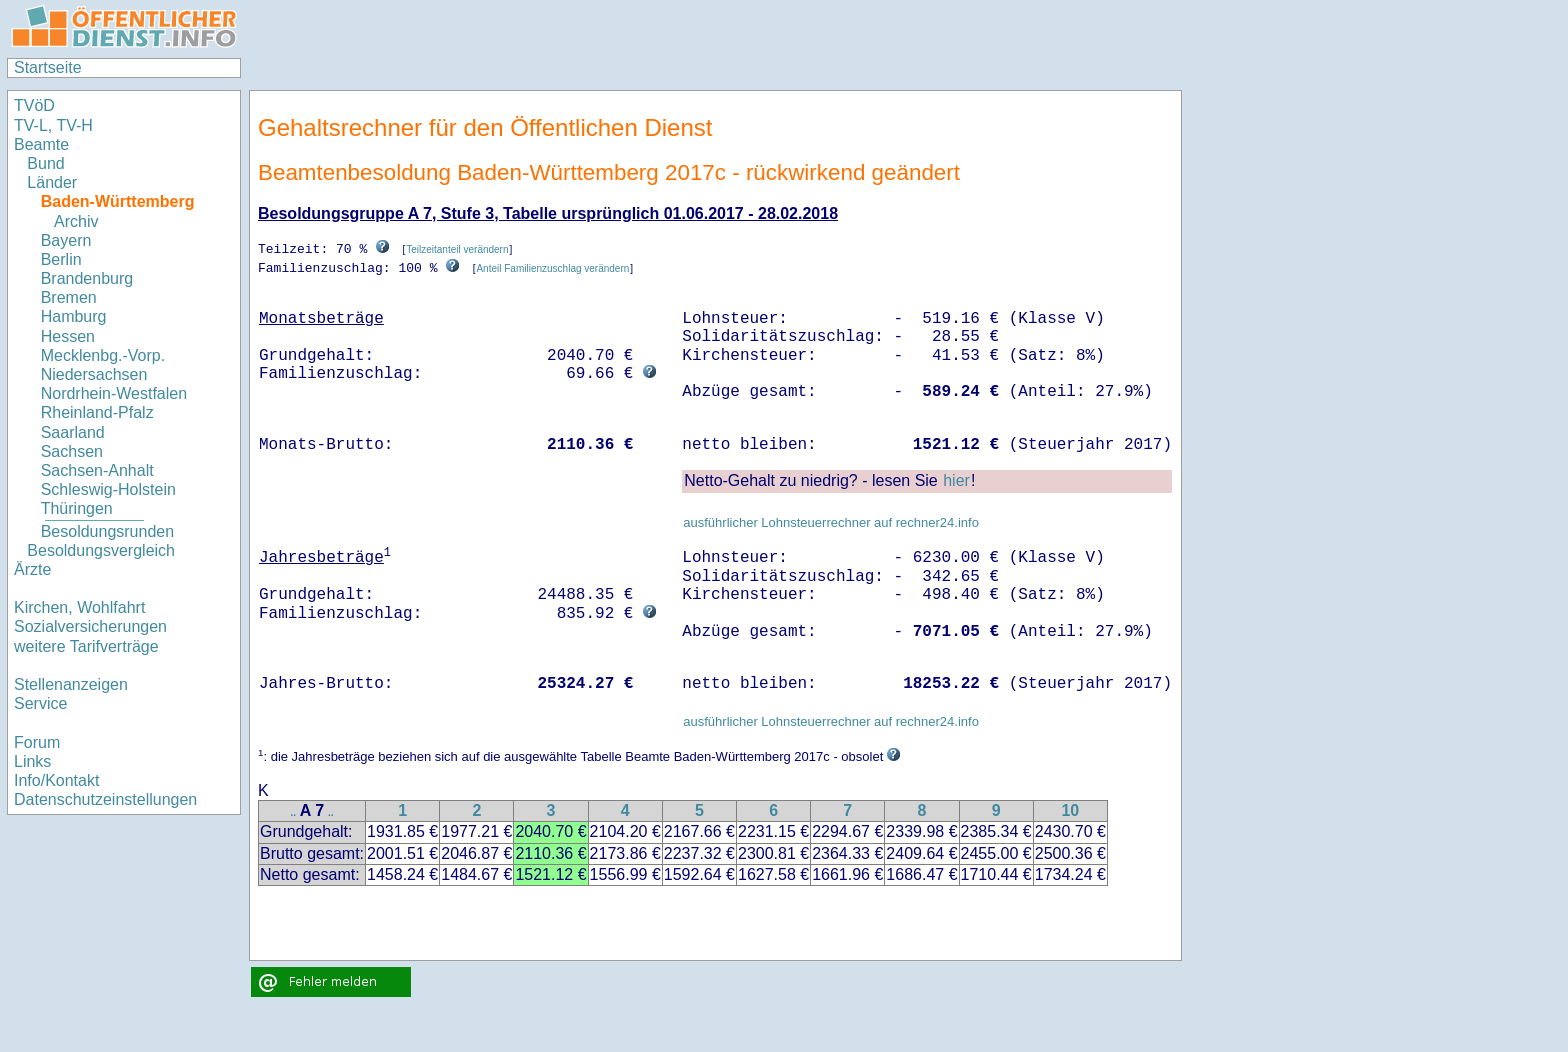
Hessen (68, 336)
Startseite (48, 67)
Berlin (61, 259)
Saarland (73, 432)
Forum (37, 742)
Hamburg (74, 316)
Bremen (69, 297)
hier (956, 479)
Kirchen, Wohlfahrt (79, 607)
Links (32, 761)
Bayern (66, 240)
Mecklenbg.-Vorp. (103, 355)
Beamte (41, 144)
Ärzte (32, 569)
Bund (45, 163)
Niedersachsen (94, 374)
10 (1070, 809)
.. (294, 811)
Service (40, 703)
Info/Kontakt (56, 780)
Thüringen (77, 508)
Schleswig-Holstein (108, 489)
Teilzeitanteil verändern (457, 249)
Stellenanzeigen (71, 684)
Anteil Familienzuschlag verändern (552, 267)
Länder (52, 182)
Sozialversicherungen (90, 626)
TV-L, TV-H (53, 125)
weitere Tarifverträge (86, 646)
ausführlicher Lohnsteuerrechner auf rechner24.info (831, 521)
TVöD (34, 105)
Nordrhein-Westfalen (114, 393)
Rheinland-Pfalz (97, 412)
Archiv (76, 221)
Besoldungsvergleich (101, 550)
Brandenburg (87, 278)
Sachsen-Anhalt (97, 470)
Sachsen (72, 451)
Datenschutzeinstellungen (105, 799)
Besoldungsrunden (107, 531)
